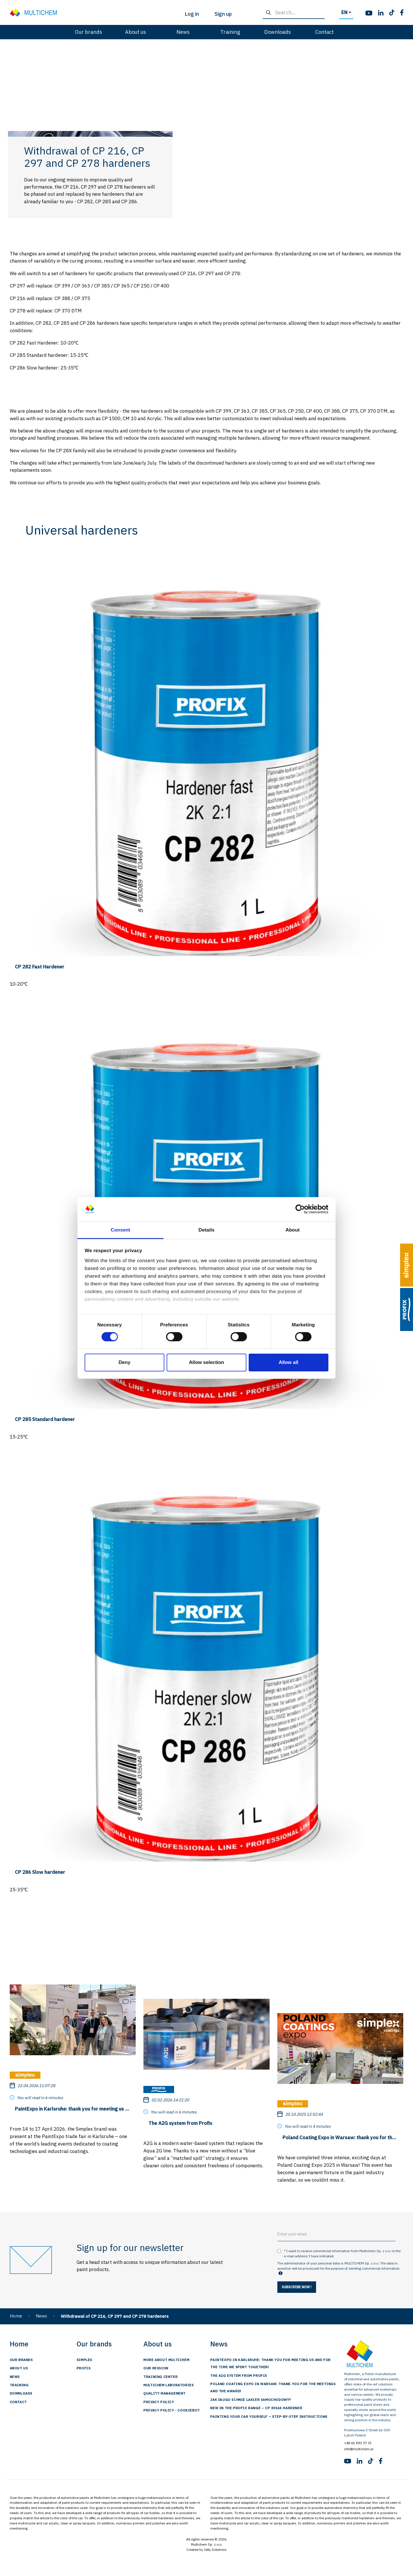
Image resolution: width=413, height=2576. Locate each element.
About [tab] (292, 1229)
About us (135, 32)
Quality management (164, 2393)
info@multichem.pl (358, 2449)
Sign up (223, 14)
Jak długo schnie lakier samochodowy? (250, 2399)
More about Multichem (166, 2360)
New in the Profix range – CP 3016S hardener (256, 2408)
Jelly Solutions (215, 2549)
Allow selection (206, 1362)
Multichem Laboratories (168, 2385)
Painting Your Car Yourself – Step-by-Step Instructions (268, 2416)
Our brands (88, 32)
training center (160, 2377)
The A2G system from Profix (238, 2375)
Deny (124, 1362)
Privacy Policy (158, 2402)
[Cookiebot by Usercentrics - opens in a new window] (303, 1209)
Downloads (277, 32)
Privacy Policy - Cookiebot (171, 2410)
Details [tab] (206, 1229)
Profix (84, 2368)
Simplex (84, 2360)
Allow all (288, 1362)
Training (230, 32)
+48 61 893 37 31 (358, 2443)
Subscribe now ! (296, 2287)
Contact (324, 32)
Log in (192, 14)
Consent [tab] (120, 1229)
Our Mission (155, 2368)
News (183, 32)
